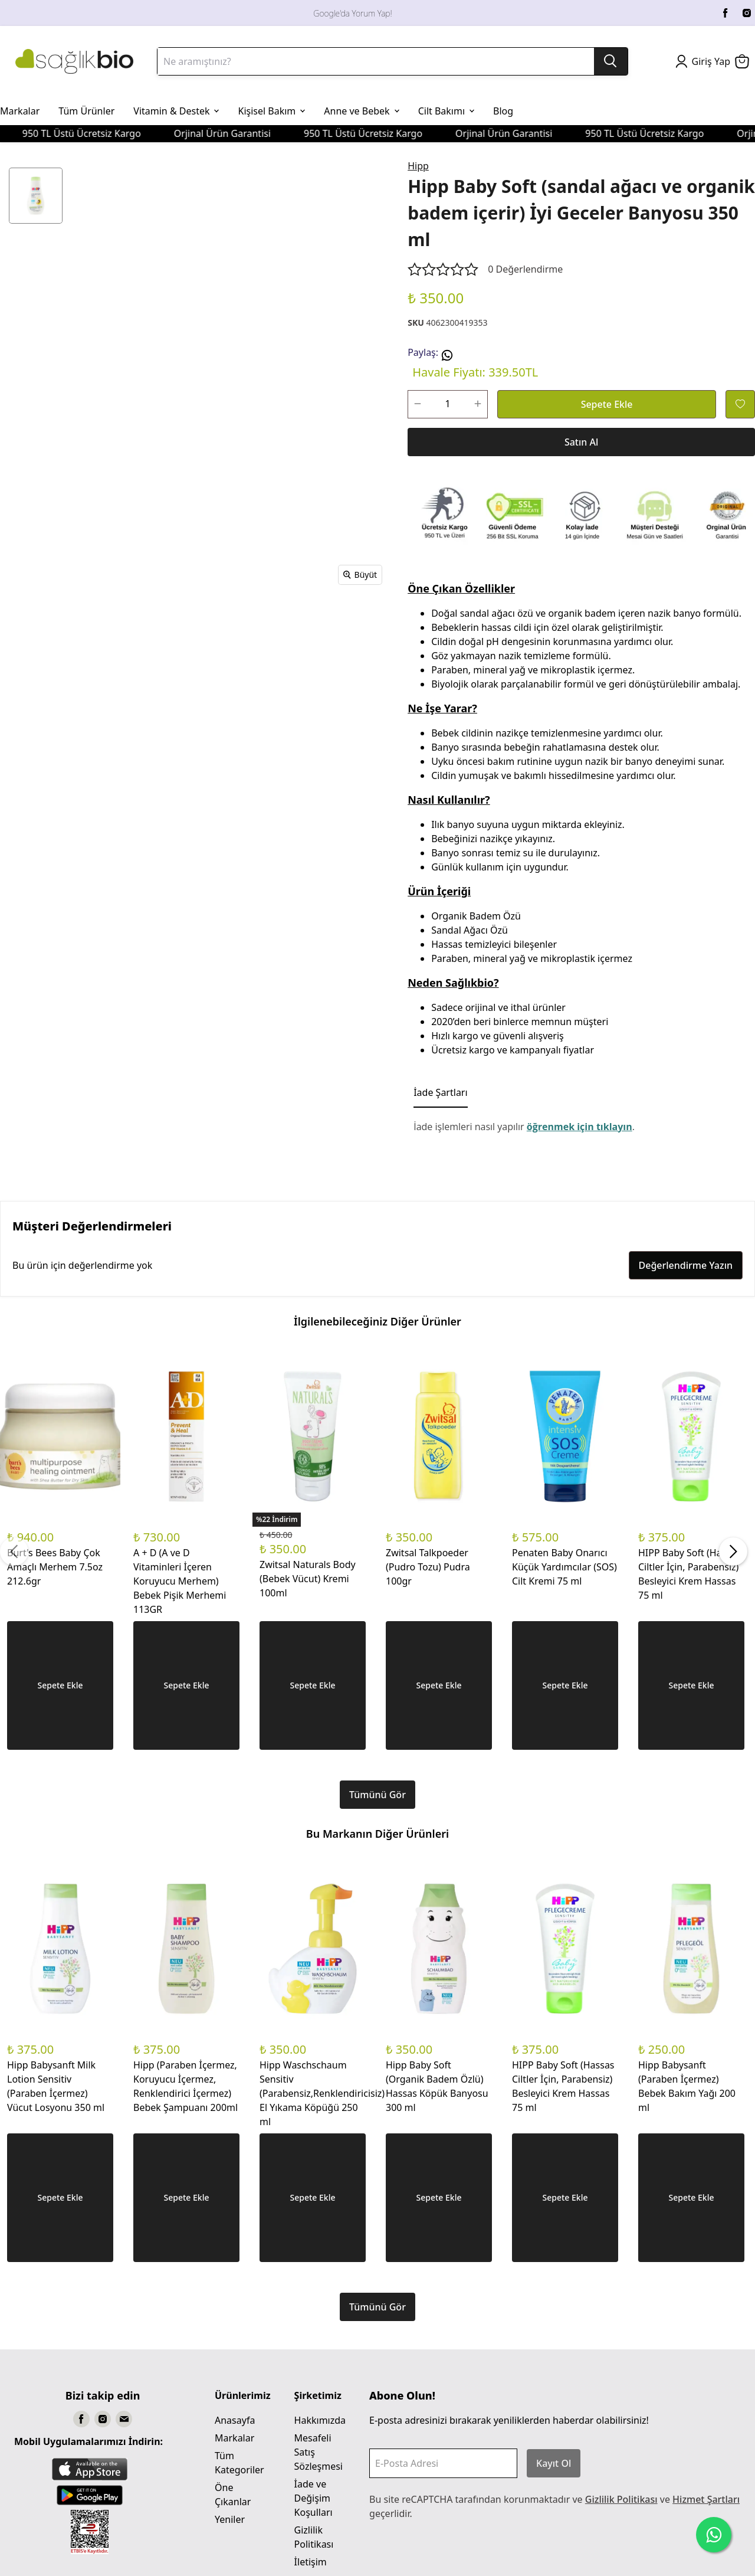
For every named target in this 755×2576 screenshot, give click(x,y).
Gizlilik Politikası (621, 2499)
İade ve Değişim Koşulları (313, 2498)
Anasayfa (235, 2420)
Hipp (418, 165)
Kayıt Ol (553, 2463)
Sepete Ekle (607, 404)
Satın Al (581, 442)
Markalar (234, 2437)
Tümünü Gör (377, 1794)
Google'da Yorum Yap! (352, 13)
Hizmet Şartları (706, 2499)
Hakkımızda (320, 2420)
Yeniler (230, 2519)
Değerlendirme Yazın (686, 1265)
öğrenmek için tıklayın (579, 1126)
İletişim (310, 2561)
